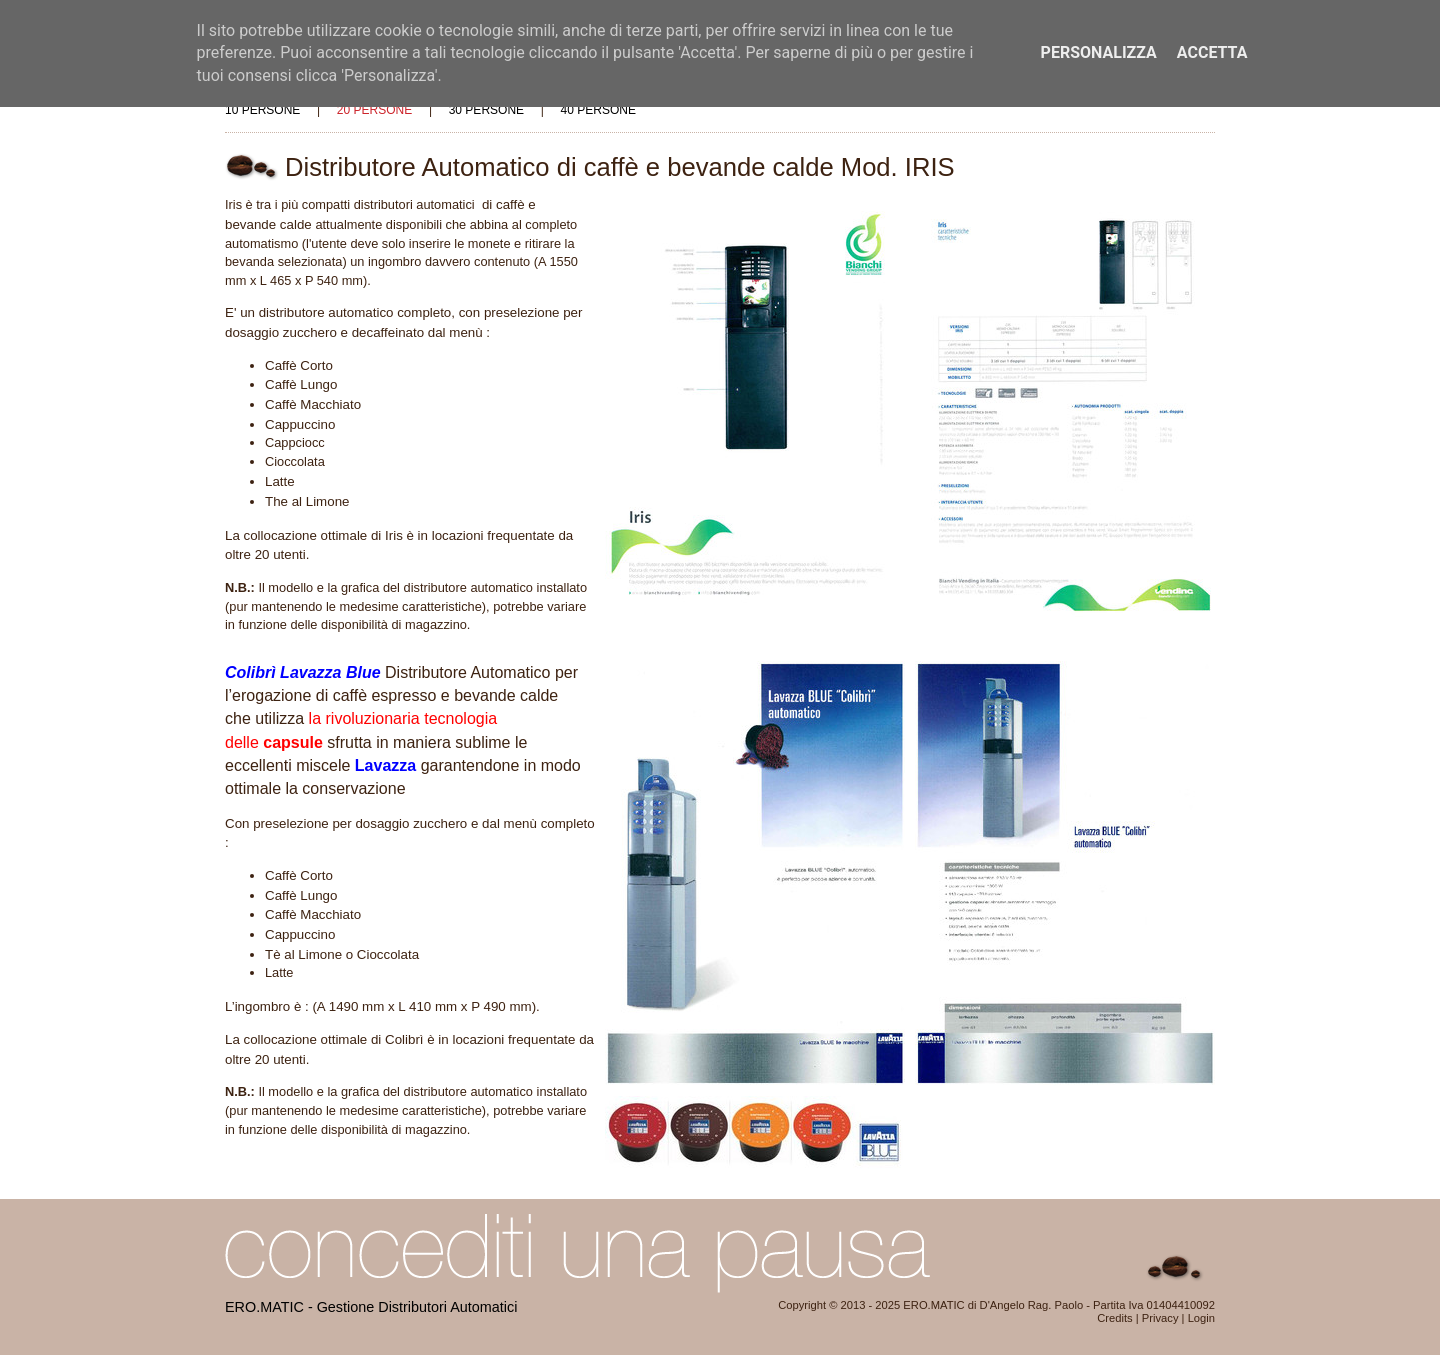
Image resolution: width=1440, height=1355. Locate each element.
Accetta (1212, 52)
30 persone (486, 110)
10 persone (262, 110)
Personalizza (1099, 52)
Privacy (1160, 1318)
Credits (1114, 1318)
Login (1201, 1318)
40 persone (598, 110)
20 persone (374, 110)
